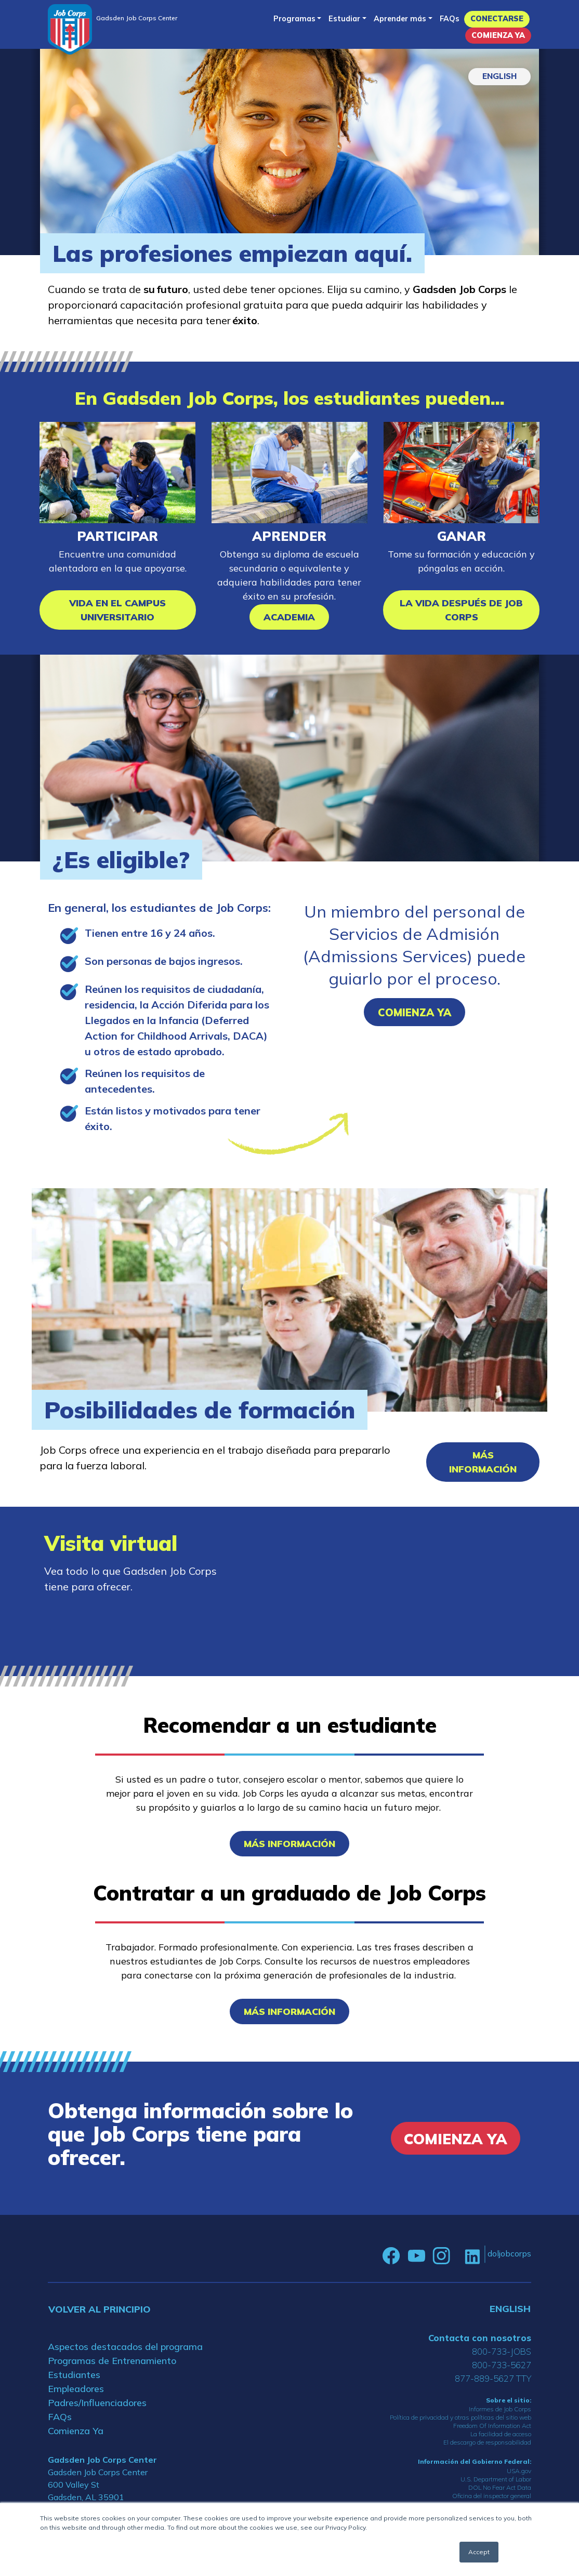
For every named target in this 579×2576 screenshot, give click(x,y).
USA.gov (519, 2471)
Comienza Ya (498, 35)
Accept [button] (479, 2552)
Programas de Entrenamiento (112, 2361)
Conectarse (496, 18)
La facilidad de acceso (500, 2434)
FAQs (449, 18)
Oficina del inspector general (491, 2496)
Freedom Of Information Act (492, 2425)
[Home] (70, 29)
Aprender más (400, 18)
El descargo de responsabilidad (487, 2442)
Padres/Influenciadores (97, 2403)
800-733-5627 (501, 2364)
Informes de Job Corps (500, 2409)
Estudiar (344, 18)
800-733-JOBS (501, 2351)
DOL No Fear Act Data (499, 2487)
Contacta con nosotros (479, 2337)
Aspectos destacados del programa (125, 2347)
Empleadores (76, 2389)
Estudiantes (74, 2375)
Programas (294, 18)
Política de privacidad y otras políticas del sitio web (460, 2417)
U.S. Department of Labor (495, 2479)
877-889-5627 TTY (493, 2378)
